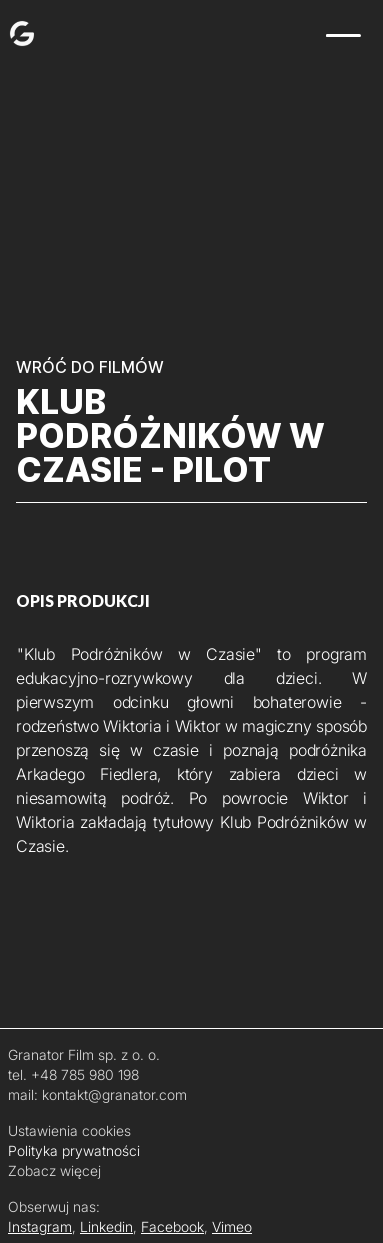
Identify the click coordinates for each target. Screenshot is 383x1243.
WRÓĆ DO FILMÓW (90, 367)
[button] (345, 36)
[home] (17, 31)
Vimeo (232, 1226)
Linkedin (106, 1226)
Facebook (172, 1226)
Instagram (40, 1226)
